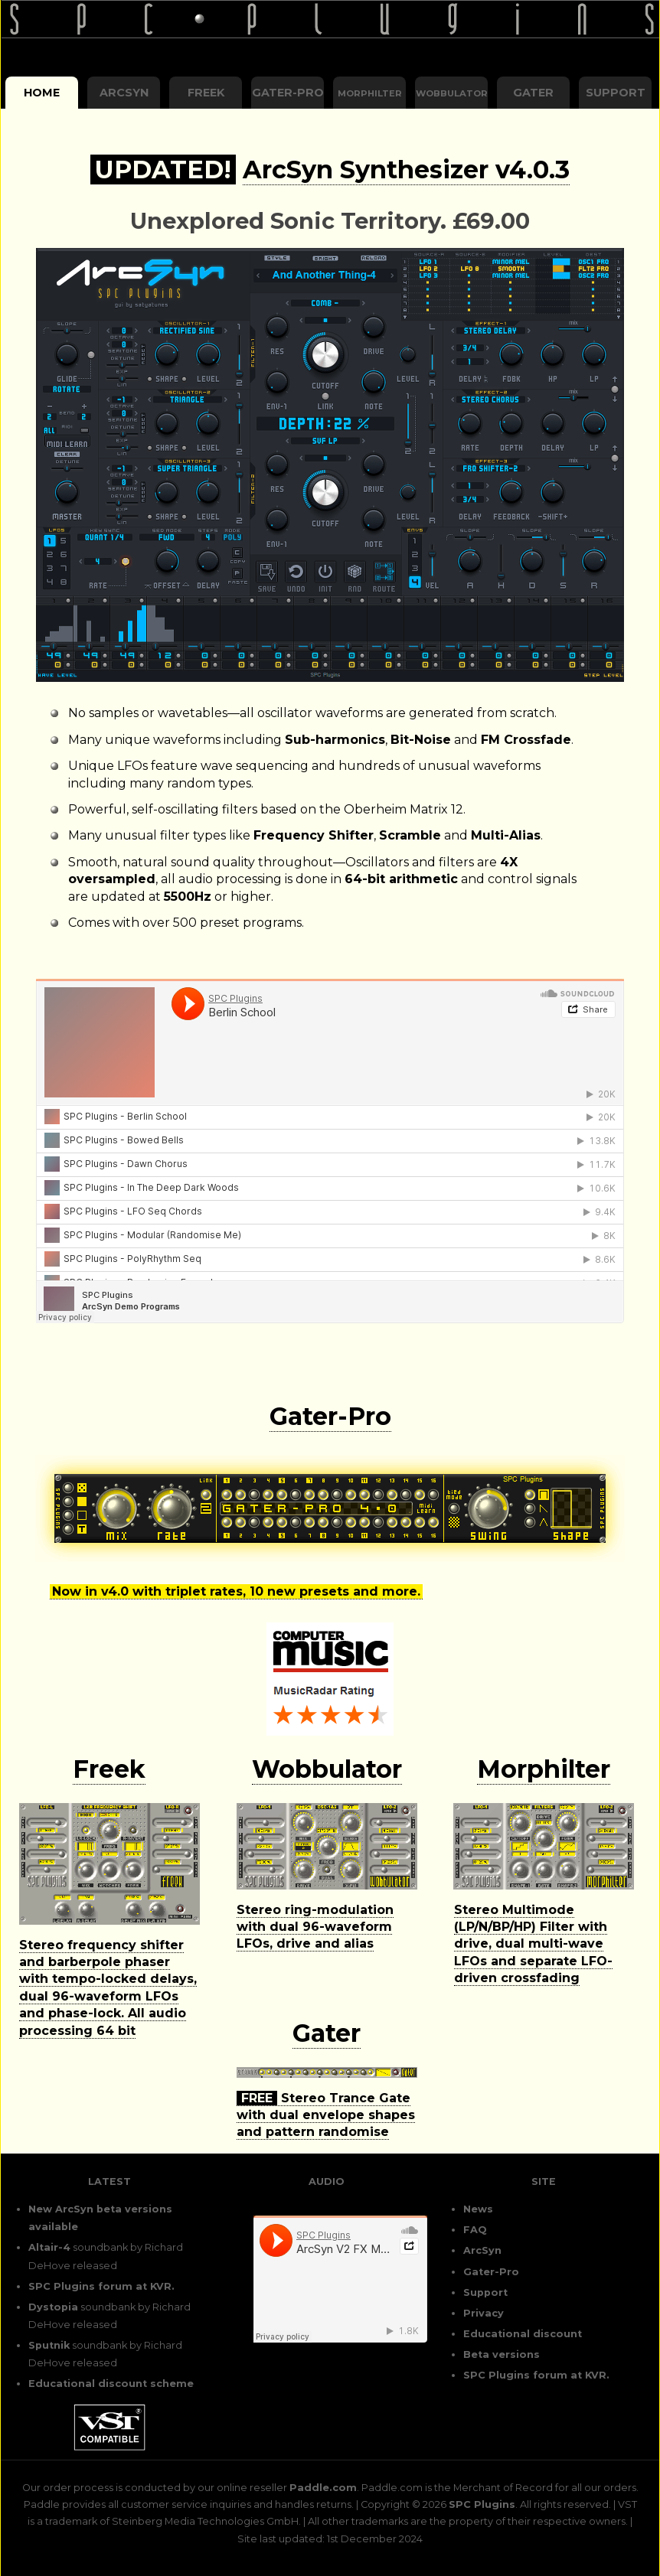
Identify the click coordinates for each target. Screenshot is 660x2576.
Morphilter (543, 1769)
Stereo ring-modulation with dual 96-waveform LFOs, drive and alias (315, 1927)
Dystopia (53, 2307)
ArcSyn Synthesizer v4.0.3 (406, 169)
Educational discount (522, 2334)
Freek (206, 92)
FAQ (475, 2229)
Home (42, 92)
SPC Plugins (482, 2504)
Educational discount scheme (111, 2383)
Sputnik (49, 2345)
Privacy (483, 2313)
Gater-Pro (288, 92)
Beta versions (501, 2354)
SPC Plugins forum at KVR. (101, 2286)
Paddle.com (323, 2487)
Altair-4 (49, 2247)
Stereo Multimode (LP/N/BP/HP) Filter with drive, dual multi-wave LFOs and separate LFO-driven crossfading (533, 1944)
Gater (533, 92)
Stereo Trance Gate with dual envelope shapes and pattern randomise (326, 2115)
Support (615, 92)
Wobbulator (327, 1769)
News (478, 2209)
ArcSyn (124, 92)
